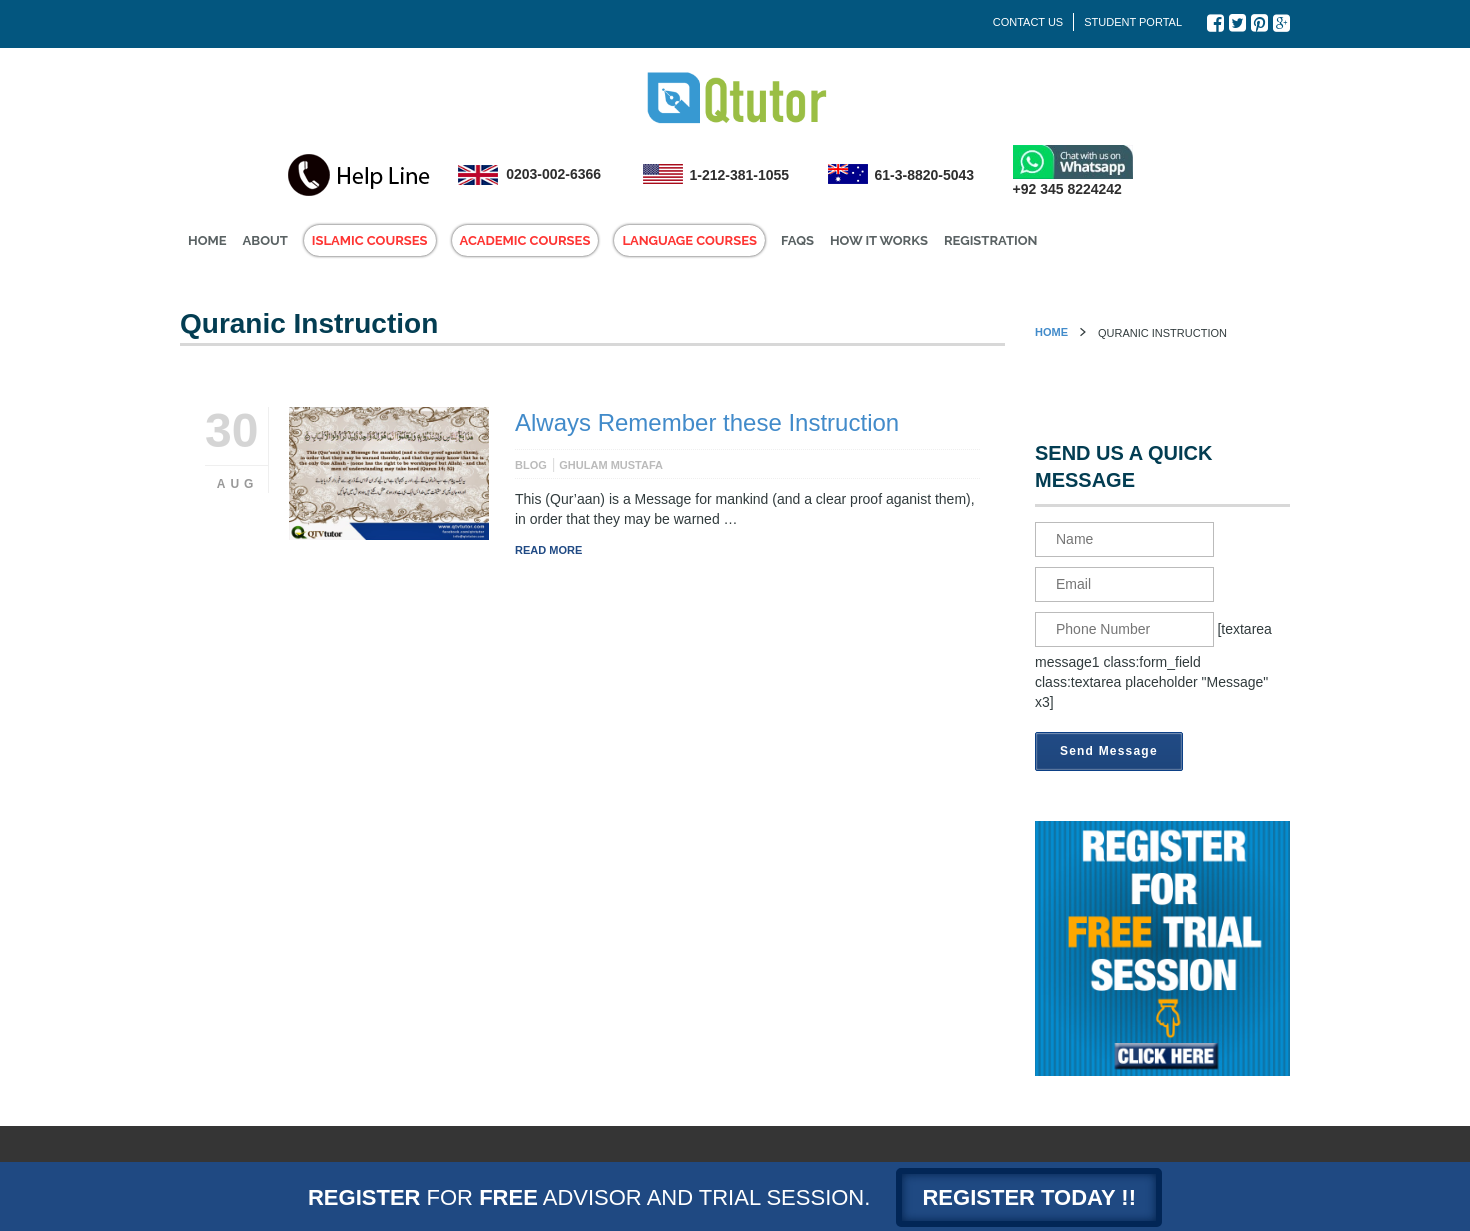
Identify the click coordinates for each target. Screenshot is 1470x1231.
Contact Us (1028, 22)
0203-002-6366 (553, 174)
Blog (531, 465)
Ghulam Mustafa (611, 465)
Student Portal (1133, 22)
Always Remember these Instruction (707, 422)
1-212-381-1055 (740, 175)
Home (1051, 332)
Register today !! (1029, 1197)
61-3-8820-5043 (925, 175)
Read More (548, 550)
